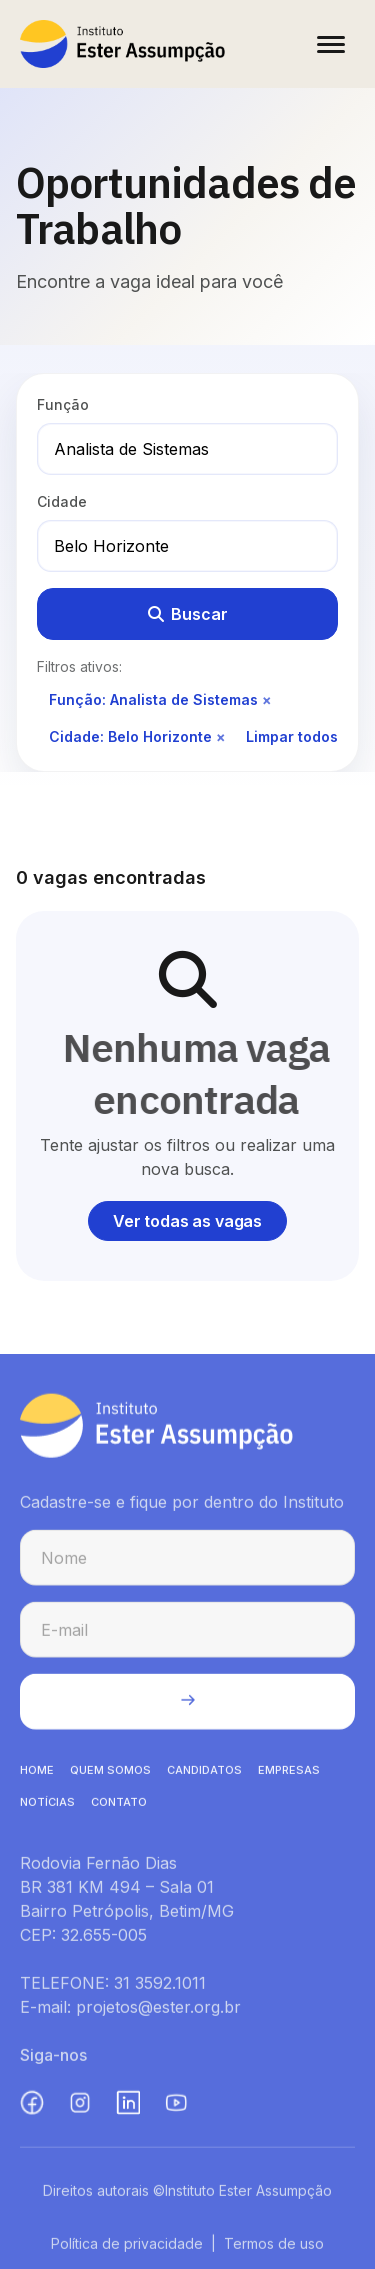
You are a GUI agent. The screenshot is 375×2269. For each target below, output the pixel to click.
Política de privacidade (127, 2246)
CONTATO (119, 1805)
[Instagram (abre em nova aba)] (80, 2106)
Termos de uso (274, 2246)
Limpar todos (292, 736)
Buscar (188, 614)
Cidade (62, 501)
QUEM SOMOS (110, 1773)
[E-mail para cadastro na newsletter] (187, 1633)
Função (63, 404)
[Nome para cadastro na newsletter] (187, 1561)
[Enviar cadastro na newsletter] (187, 1705)
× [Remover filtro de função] (267, 699)
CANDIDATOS (204, 1773)
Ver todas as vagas (187, 1221)
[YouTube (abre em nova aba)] (176, 2106)
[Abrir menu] (331, 44)
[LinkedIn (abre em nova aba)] (128, 2106)
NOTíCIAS (47, 1805)
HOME (37, 1773)
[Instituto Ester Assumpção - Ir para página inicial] (122, 44)
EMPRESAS (289, 1773)
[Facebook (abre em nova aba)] (32, 2106)
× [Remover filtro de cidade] (221, 736)
